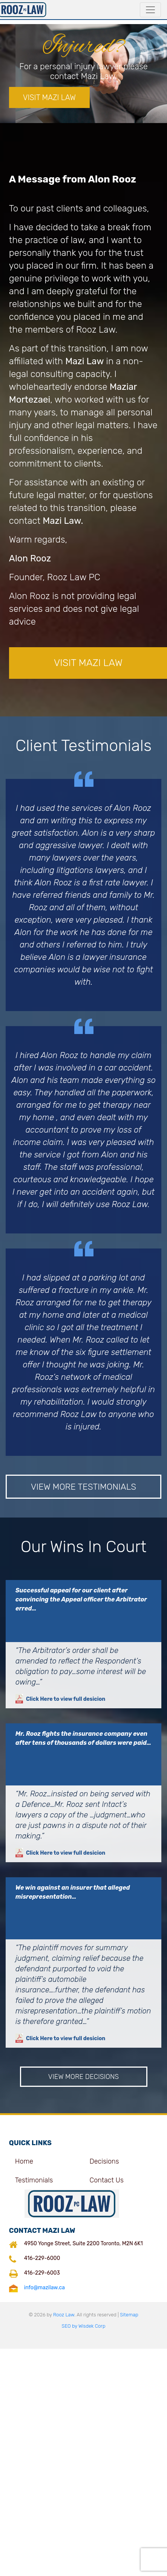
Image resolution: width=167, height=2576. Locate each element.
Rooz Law (63, 2314)
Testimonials (34, 2180)
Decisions (104, 2161)
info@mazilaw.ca (44, 2287)
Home (24, 2161)
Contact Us (106, 2180)
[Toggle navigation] (150, 9)
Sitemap (129, 2314)
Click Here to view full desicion (60, 1698)
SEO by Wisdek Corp (84, 2326)
